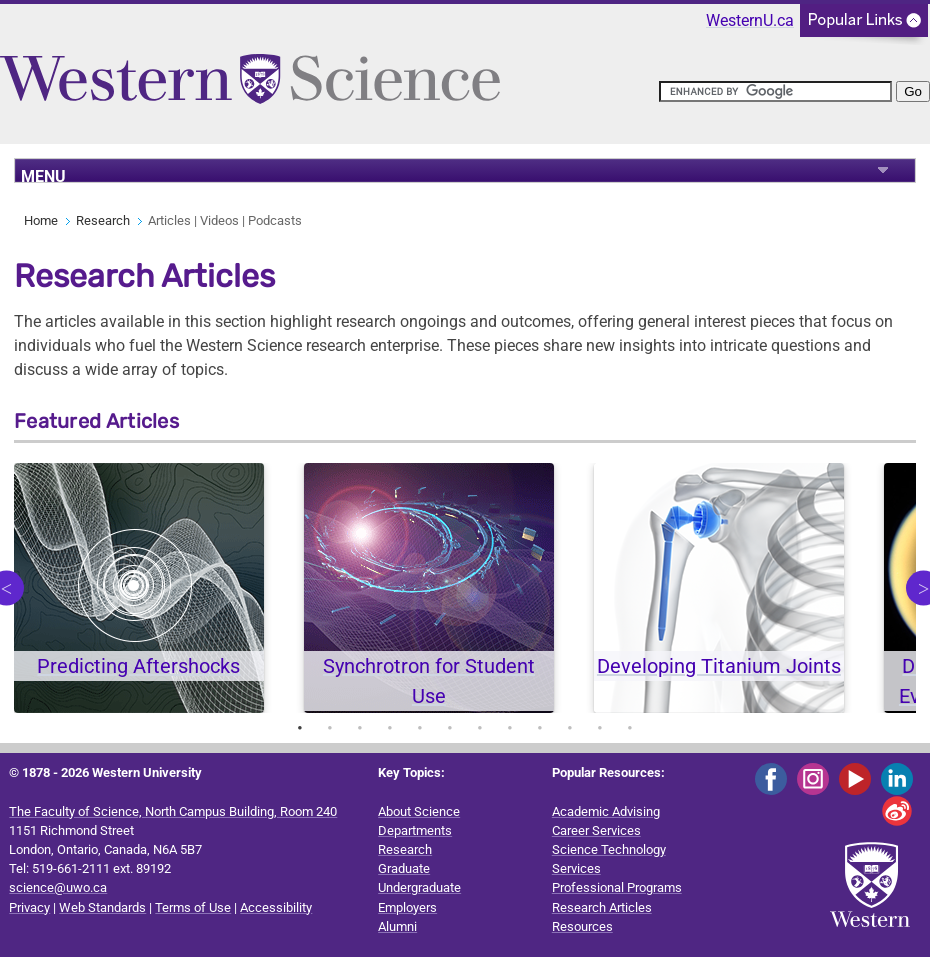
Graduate (404, 868)
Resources (582, 926)
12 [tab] (630, 728)
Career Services (596, 830)
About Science (419, 811)
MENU (43, 174)
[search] (775, 91)
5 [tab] (420, 728)
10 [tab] (570, 728)
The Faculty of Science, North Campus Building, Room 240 (173, 811)
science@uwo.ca (58, 887)
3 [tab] (360, 728)
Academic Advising (606, 811)
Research (103, 220)
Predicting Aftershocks (138, 666)
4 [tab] (390, 728)
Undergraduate (419, 887)
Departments (415, 830)
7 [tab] (480, 728)
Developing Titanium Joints (719, 666)
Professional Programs (617, 887)
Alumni (397, 926)
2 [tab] (330, 728)
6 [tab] (450, 728)
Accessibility (276, 907)
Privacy (29, 907)
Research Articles (602, 907)
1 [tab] (300, 728)
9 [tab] (540, 728)
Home (41, 220)
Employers (407, 907)
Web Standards (102, 907)
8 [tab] (510, 728)
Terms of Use (193, 907)
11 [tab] (600, 728)
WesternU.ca (750, 20)
